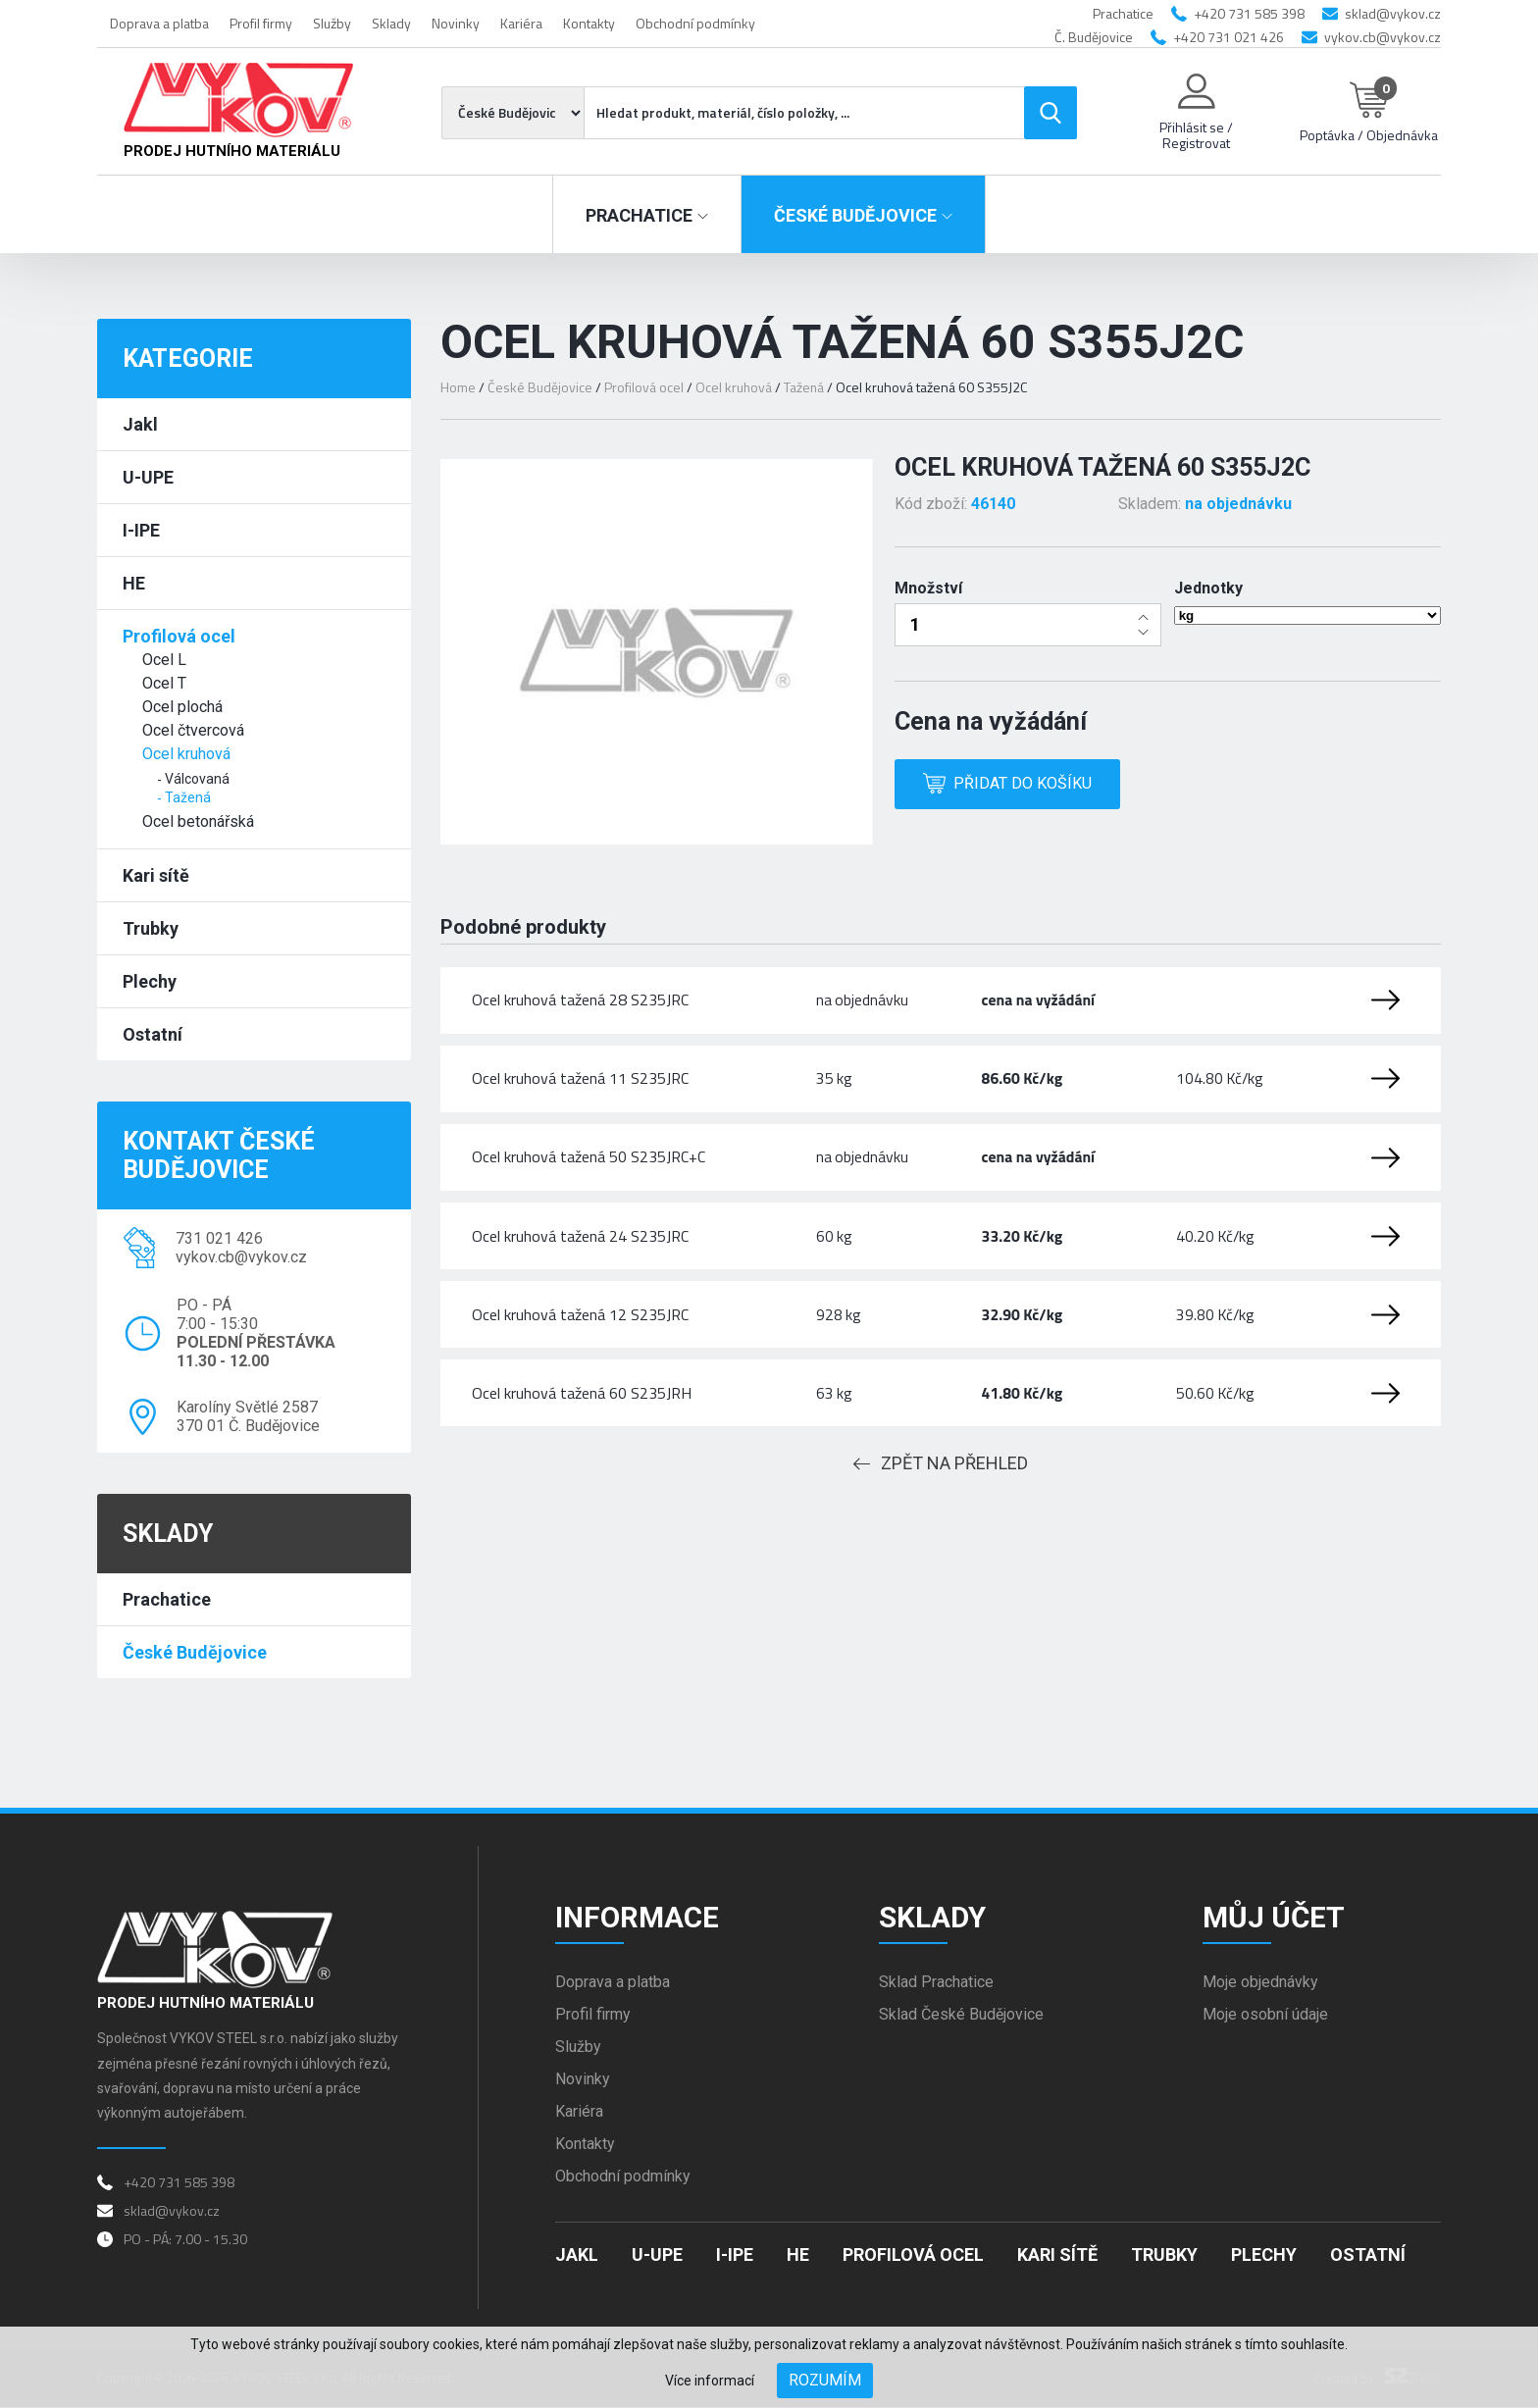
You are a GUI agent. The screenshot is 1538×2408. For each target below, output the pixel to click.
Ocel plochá (182, 706)
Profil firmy (261, 23)
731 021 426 (219, 1238)
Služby (332, 23)
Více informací (709, 2380)
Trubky (151, 928)
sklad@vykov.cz (1393, 13)
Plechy (150, 981)
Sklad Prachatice (936, 1983)
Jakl (140, 424)
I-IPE (141, 530)
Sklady (391, 23)
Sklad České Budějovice (961, 2016)
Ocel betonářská (198, 821)
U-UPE (148, 477)
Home (458, 387)
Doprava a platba (159, 23)
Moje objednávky (1260, 1983)
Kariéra (521, 23)
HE (134, 583)
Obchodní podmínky (695, 23)
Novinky (456, 23)
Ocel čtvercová (193, 730)
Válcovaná (197, 779)
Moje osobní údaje (1265, 2016)
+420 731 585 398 (1249, 13)
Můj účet (1274, 1918)
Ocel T (164, 683)
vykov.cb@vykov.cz (1382, 36)
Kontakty (589, 23)
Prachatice (167, 1599)
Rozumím (825, 2380)
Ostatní (152, 1034)
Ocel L (164, 659)
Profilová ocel (179, 636)
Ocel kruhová (186, 753)
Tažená (188, 797)
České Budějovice (195, 1652)
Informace (637, 1918)
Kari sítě (156, 875)
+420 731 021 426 (1228, 36)
